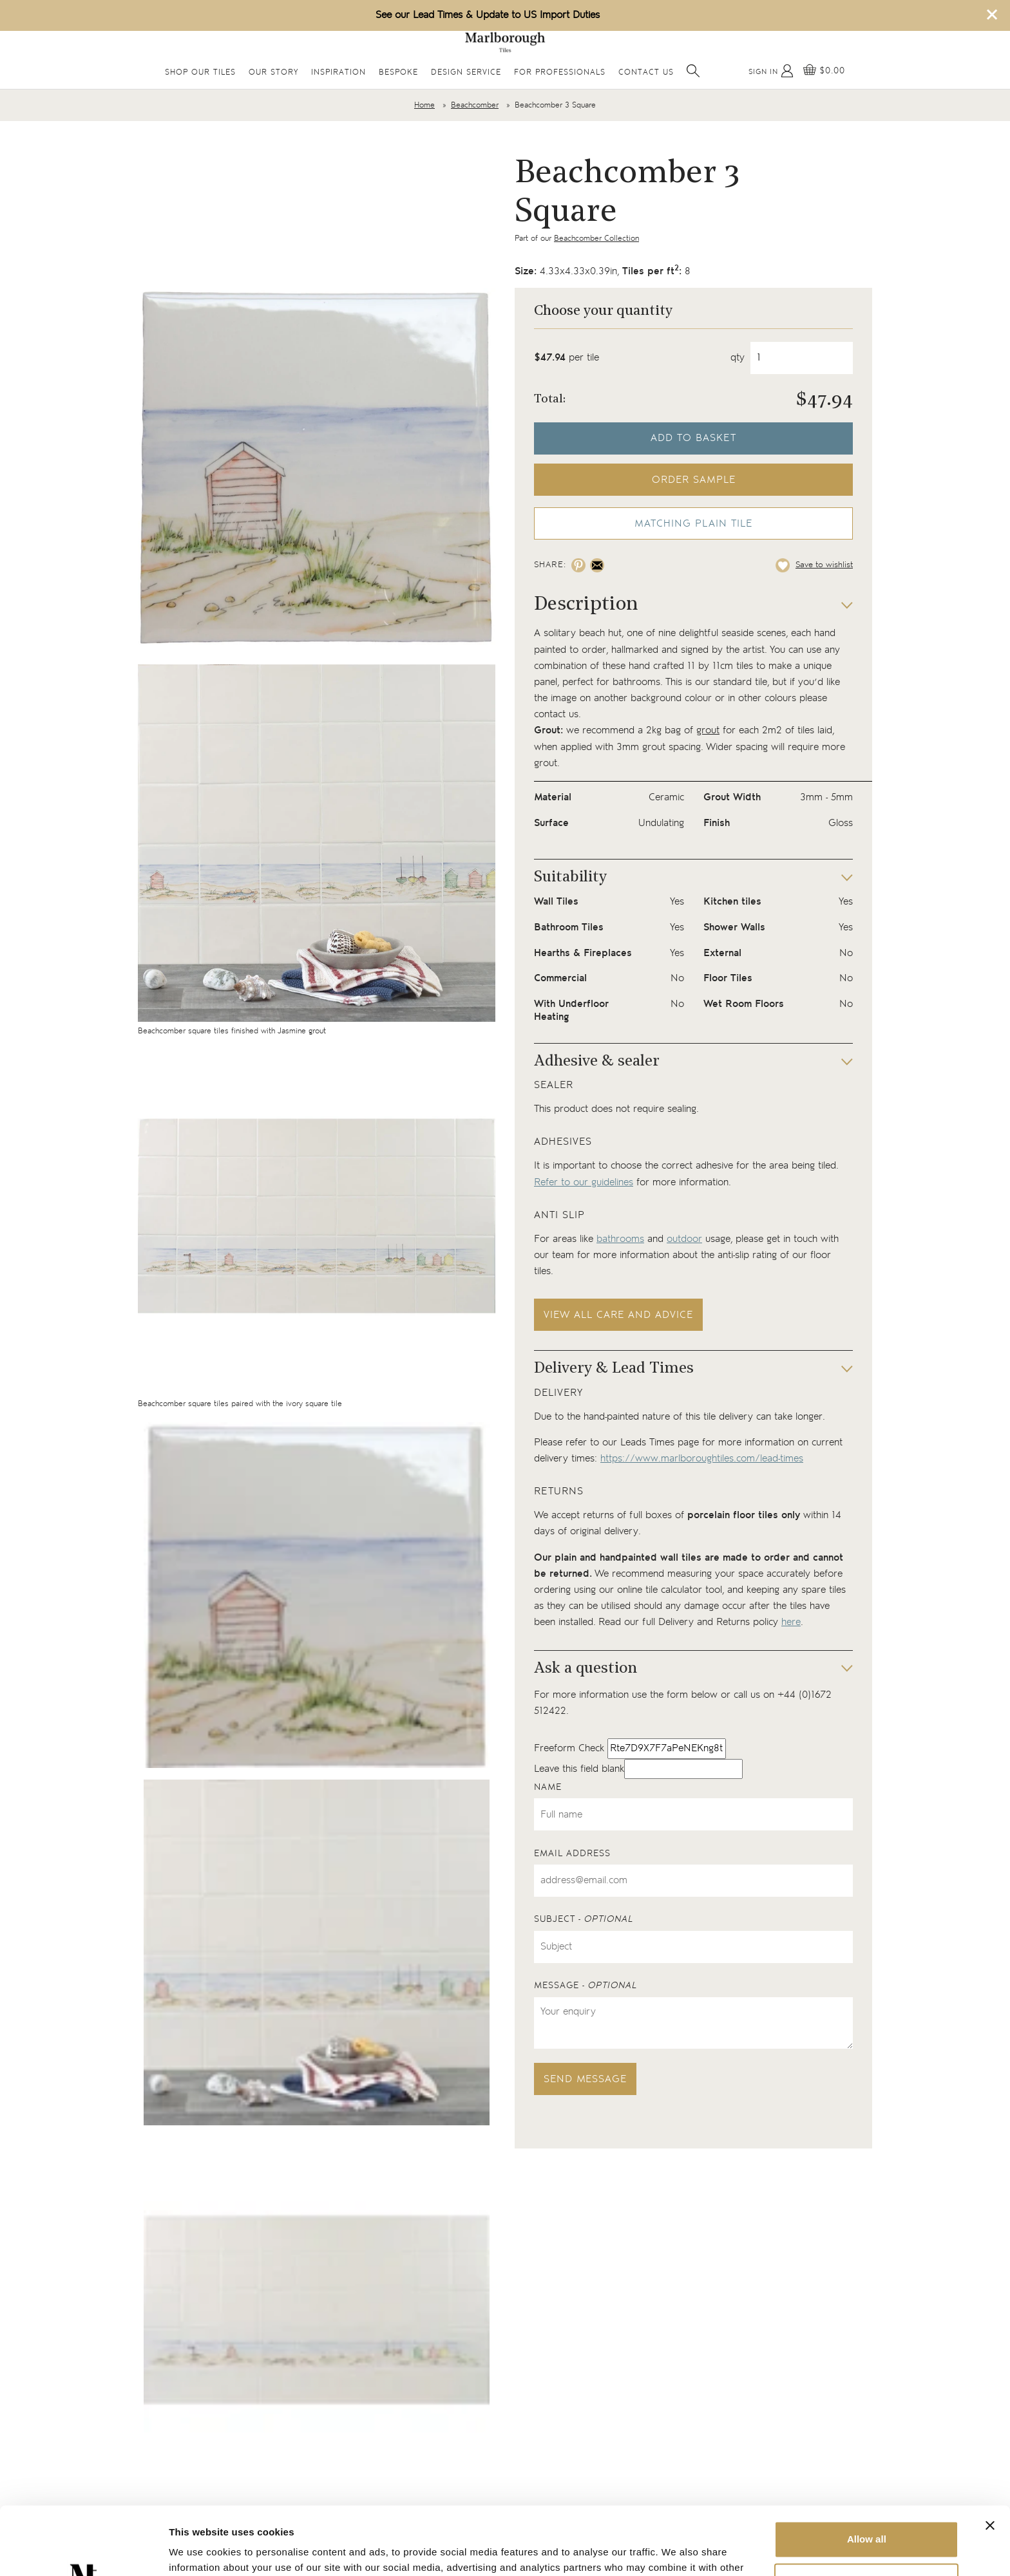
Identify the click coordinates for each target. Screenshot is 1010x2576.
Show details (199, 2550)
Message (585, 1985)
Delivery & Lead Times (614, 1369)
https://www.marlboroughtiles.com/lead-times (701, 1458)
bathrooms (620, 1239)
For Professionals (559, 72)
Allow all (866, 2471)
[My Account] (771, 70)
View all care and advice (618, 1315)
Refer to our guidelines (583, 1182)
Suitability (570, 877)
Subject (583, 1919)
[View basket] (824, 71)
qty (737, 357)
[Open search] (693, 70)
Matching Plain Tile (693, 524)
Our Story (273, 72)
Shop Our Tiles (200, 72)
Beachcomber (475, 105)
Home (424, 105)
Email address (572, 1853)
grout (707, 730)
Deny (867, 2513)
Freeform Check (569, 1748)
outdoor (684, 1239)
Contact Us (646, 72)
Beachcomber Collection (596, 238)
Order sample (694, 480)
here (791, 1622)
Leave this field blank (579, 1769)
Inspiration (338, 72)
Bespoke (398, 72)
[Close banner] (990, 2457)
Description (586, 605)
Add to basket (693, 438)
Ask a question (585, 1669)
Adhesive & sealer (597, 1061)
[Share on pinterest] (578, 565)
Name (548, 1787)
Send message (585, 2079)
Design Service (466, 72)
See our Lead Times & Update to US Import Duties (488, 15)
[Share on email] (597, 565)
